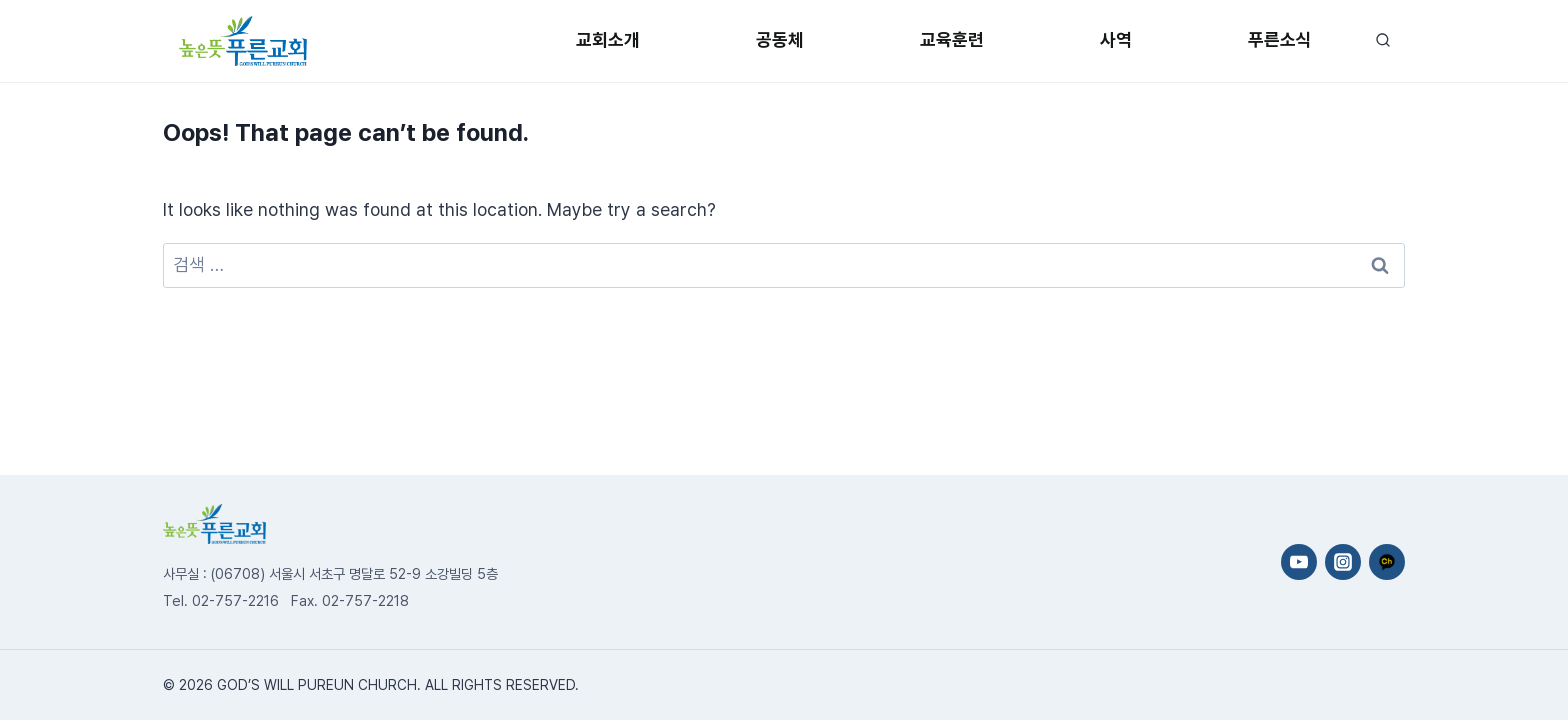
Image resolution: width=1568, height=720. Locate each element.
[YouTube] (1299, 562)
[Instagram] (1343, 562)
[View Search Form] (1382, 40)
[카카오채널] (1387, 562)
